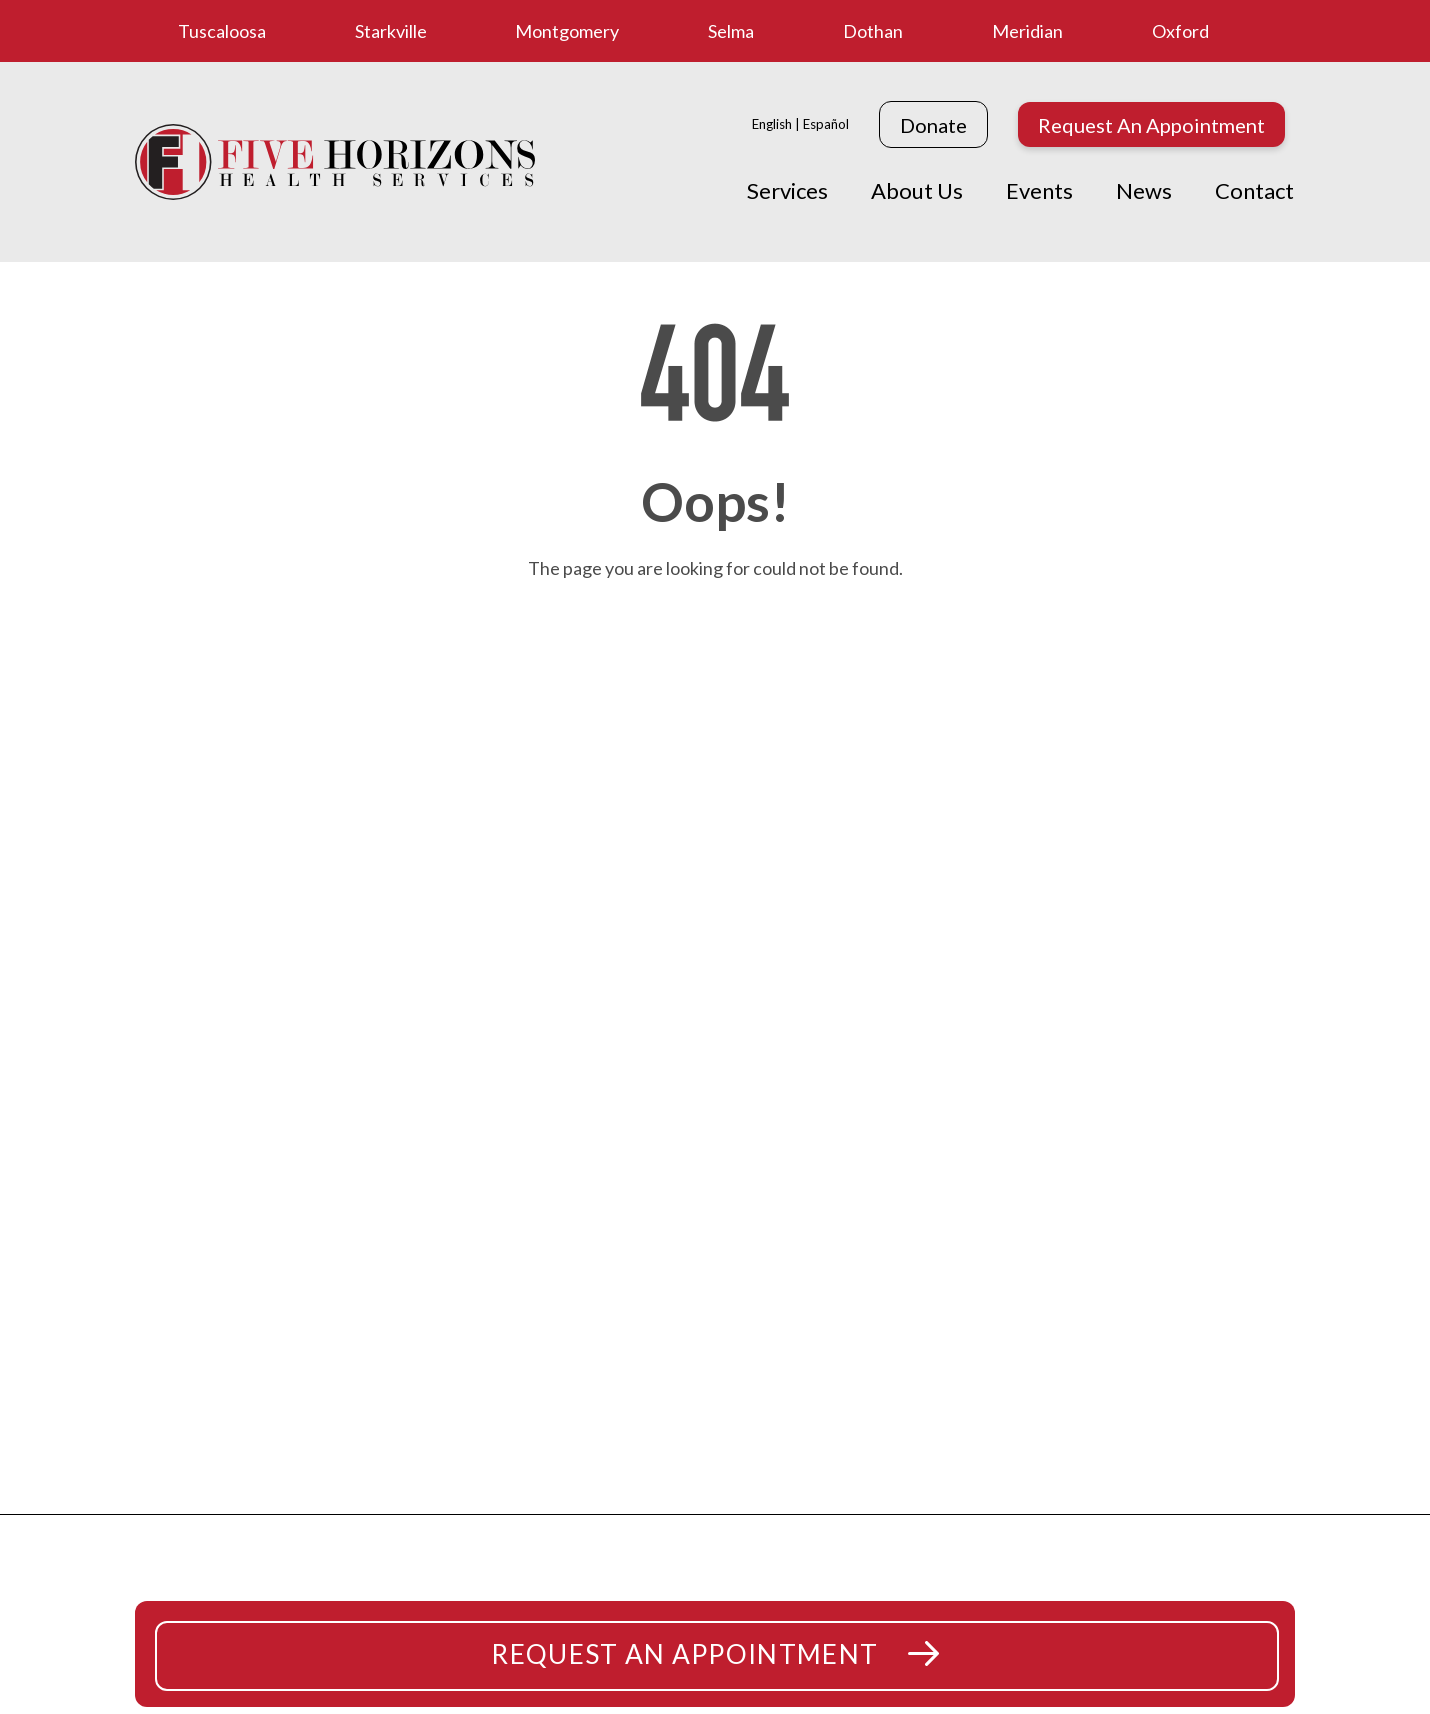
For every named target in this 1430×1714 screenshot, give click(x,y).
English (772, 124)
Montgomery (567, 31)
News (1144, 190)
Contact (1254, 190)
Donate (933, 125)
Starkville (391, 31)
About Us (917, 190)
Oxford (1180, 31)
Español (826, 124)
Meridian (1027, 31)
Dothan (873, 31)
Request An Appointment (1151, 125)
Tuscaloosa (222, 31)
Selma (731, 31)
